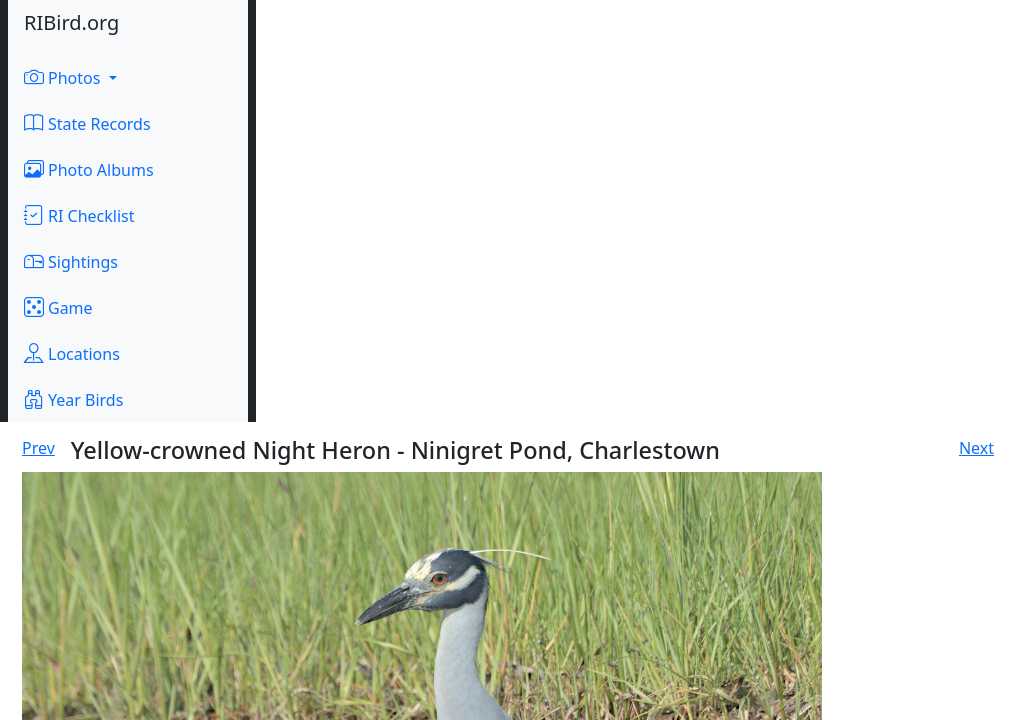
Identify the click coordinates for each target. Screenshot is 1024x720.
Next (976, 448)
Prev (38, 448)
